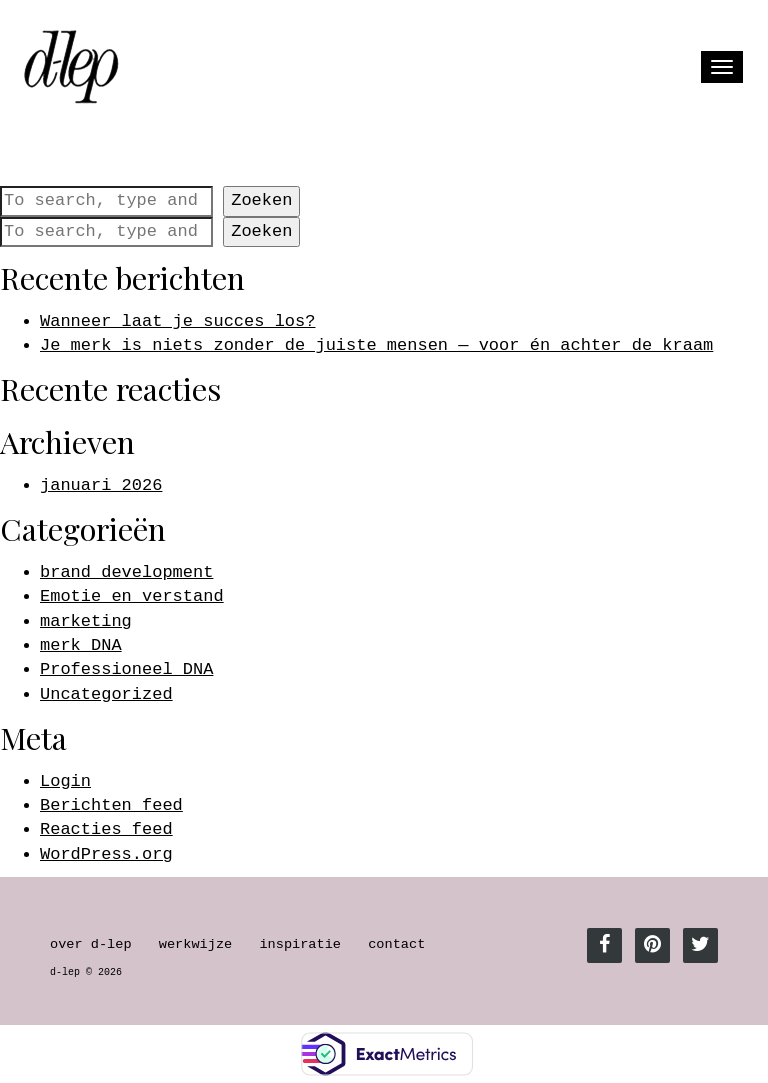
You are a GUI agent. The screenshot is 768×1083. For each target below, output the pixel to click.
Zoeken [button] (261, 200)
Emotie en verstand (132, 596)
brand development (126, 572)
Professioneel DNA (126, 669)
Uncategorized (106, 694)
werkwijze (195, 944)
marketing (86, 621)
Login (65, 781)
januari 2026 (101, 485)
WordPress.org (106, 854)
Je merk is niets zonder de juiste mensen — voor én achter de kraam (376, 345)
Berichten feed (111, 805)
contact (396, 944)
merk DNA (81, 645)
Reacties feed (106, 829)
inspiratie (300, 944)
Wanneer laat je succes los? (177, 321)
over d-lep (91, 944)
